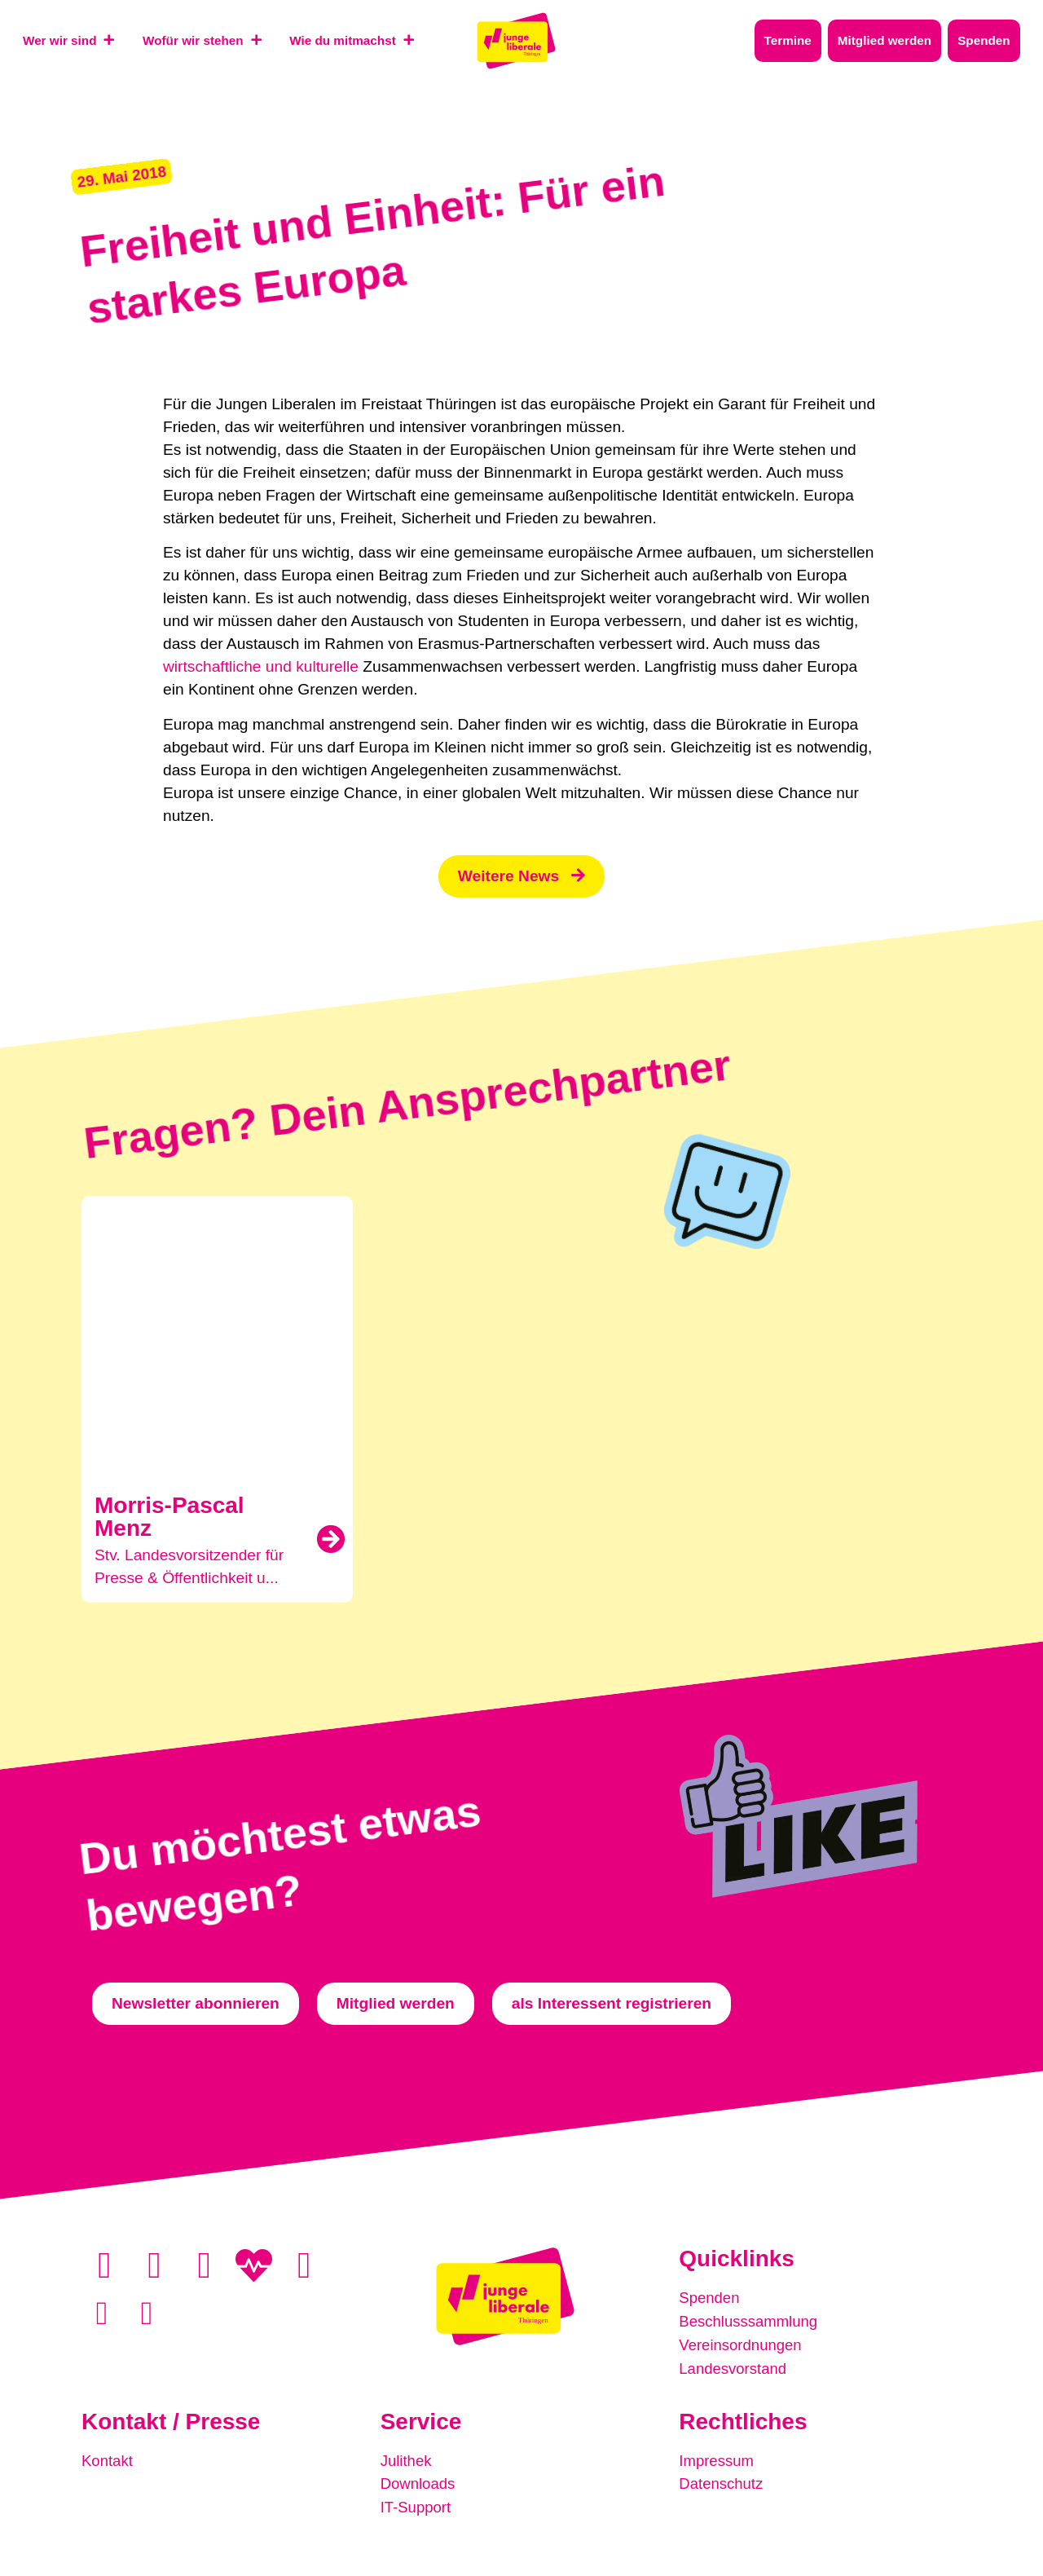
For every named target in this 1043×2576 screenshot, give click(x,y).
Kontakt (107, 2458)
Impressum (717, 2458)
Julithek (407, 2458)
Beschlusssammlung (750, 2321)
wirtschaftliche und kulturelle (261, 667)
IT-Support (417, 2503)
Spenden (710, 2298)
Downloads (419, 2481)
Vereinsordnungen (742, 2344)
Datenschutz (722, 2481)
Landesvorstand (734, 2366)
